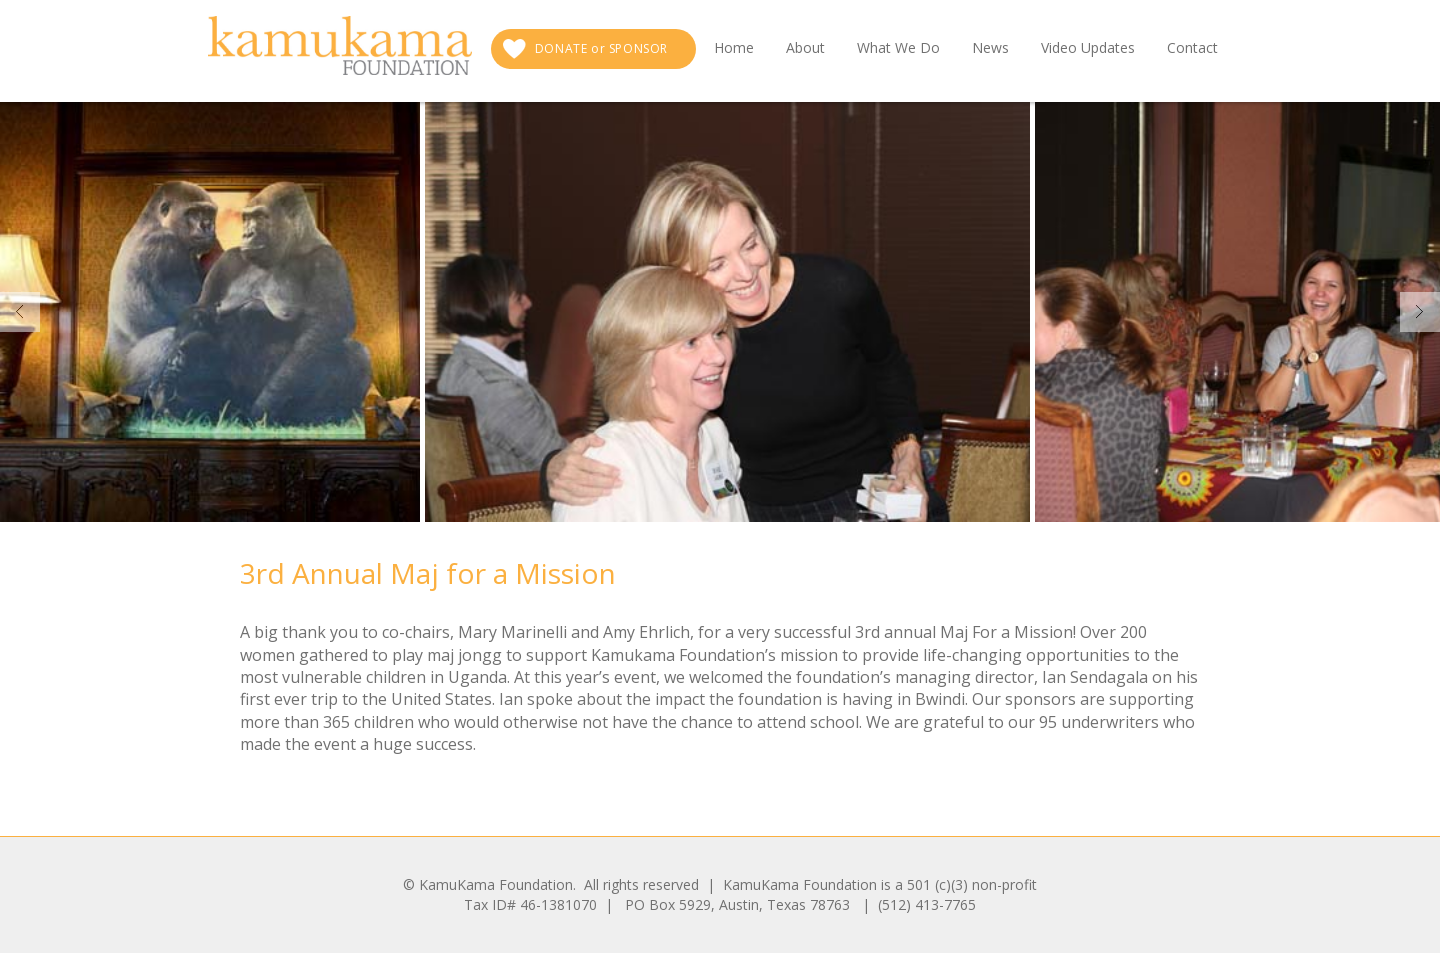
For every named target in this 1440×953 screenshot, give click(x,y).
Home (734, 47)
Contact (1192, 47)
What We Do (898, 47)
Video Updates (1088, 47)
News (990, 47)
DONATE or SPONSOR (601, 48)
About (805, 47)
